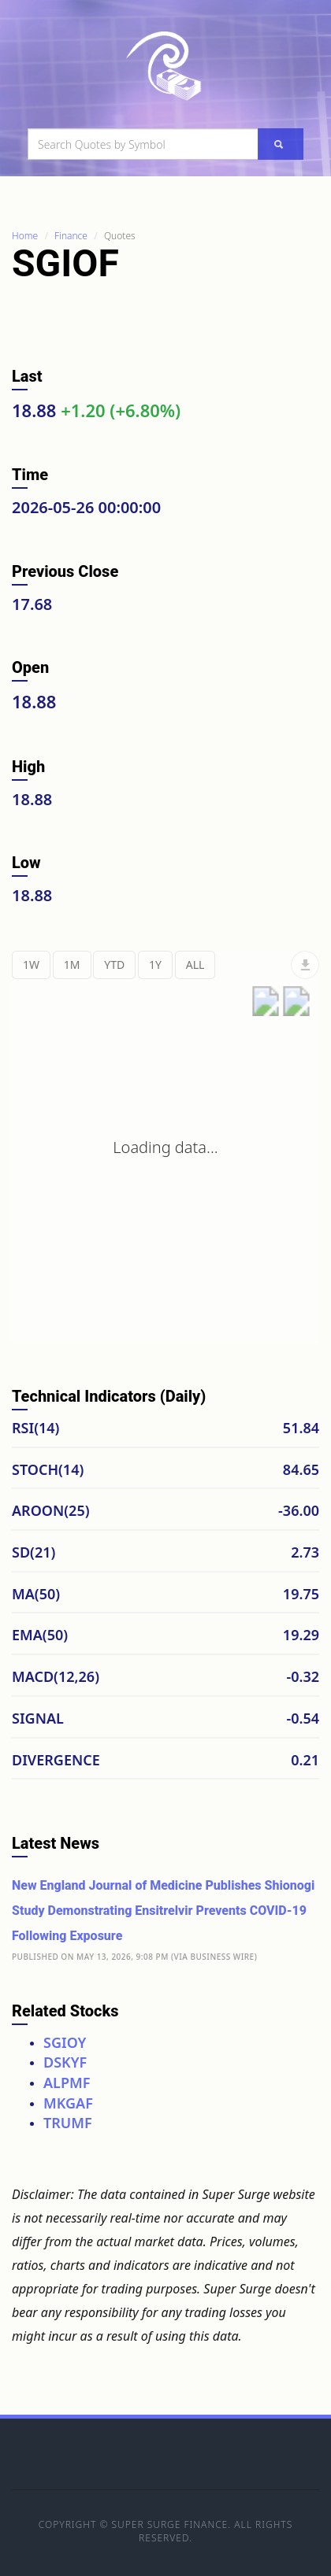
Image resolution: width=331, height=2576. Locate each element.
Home (25, 235)
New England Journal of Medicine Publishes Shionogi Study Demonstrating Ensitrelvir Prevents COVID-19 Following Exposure (163, 1910)
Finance (70, 235)
